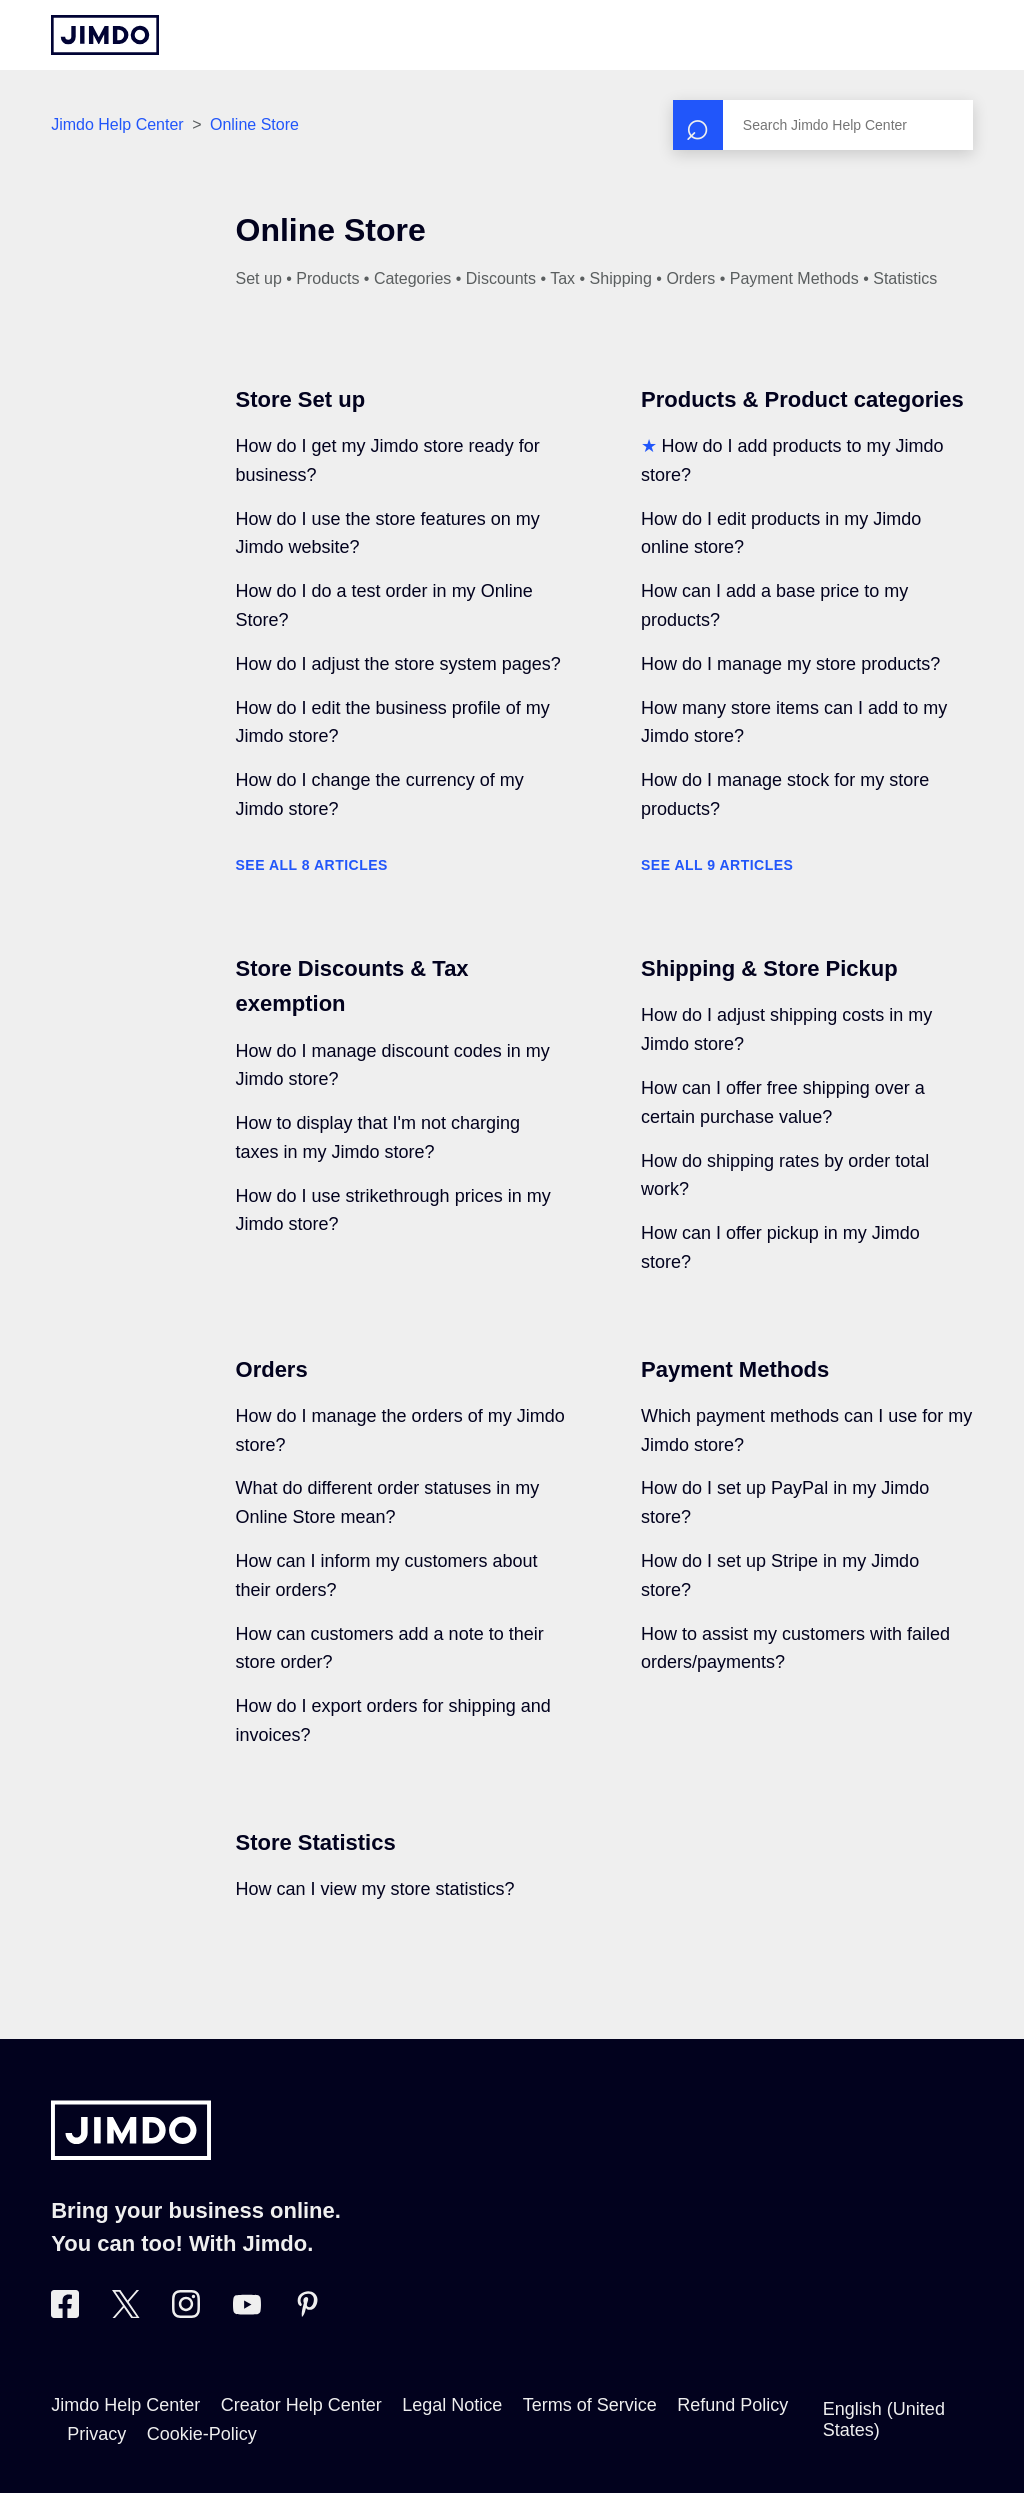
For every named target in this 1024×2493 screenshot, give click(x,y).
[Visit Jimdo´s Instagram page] (186, 2312)
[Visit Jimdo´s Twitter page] (126, 2312)
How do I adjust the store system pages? (398, 664)
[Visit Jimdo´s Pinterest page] (307, 2312)
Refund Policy (732, 2405)
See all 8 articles (312, 865)
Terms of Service (590, 2405)
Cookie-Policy (202, 2434)
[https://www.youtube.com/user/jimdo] (247, 2312)
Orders (272, 1369)
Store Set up (301, 399)
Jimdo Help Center (117, 124)
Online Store (254, 124)
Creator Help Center (301, 2405)
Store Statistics (316, 1842)
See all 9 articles (717, 865)
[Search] (823, 125)
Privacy (96, 2434)
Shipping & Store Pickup (769, 968)
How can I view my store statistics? (375, 1889)
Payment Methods (735, 1369)
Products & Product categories (802, 399)
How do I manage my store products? (790, 664)
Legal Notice (452, 2405)
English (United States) (884, 2419)
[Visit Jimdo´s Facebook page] (65, 2312)
